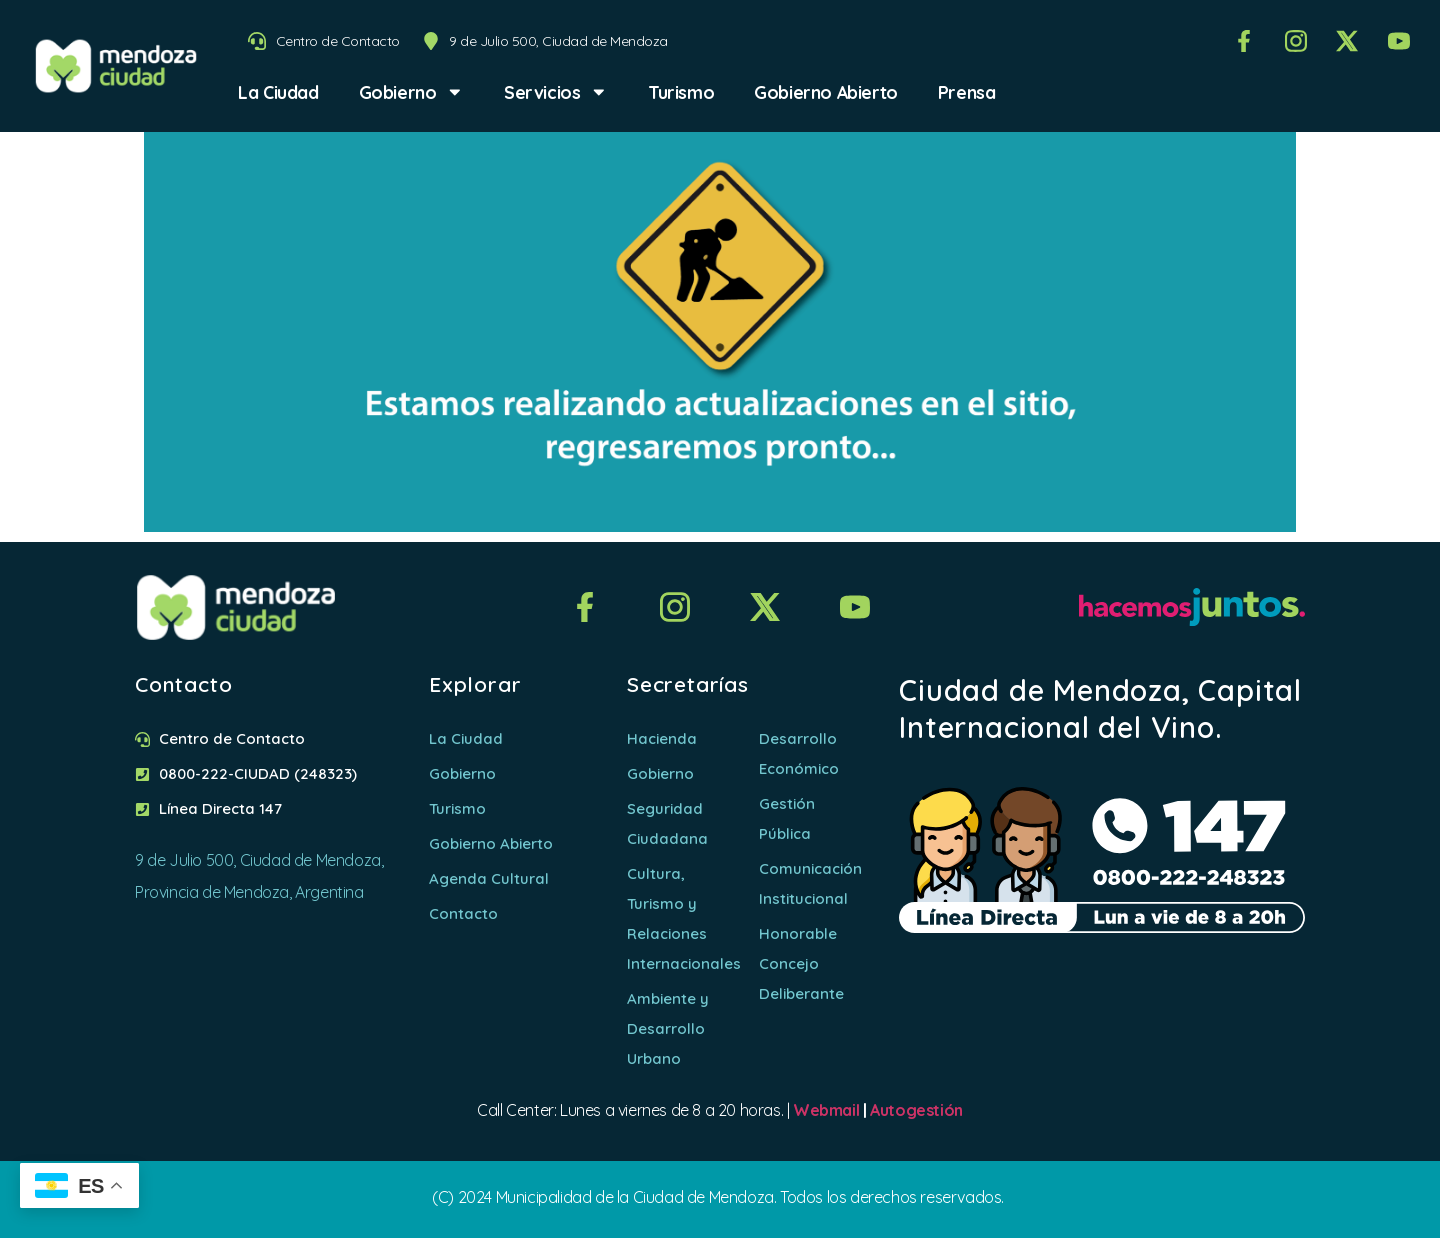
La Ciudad (278, 92)
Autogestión (916, 1110)
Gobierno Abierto (826, 92)
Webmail (826, 1110)
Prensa (967, 92)
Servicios (556, 92)
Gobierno (411, 92)
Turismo (681, 92)
